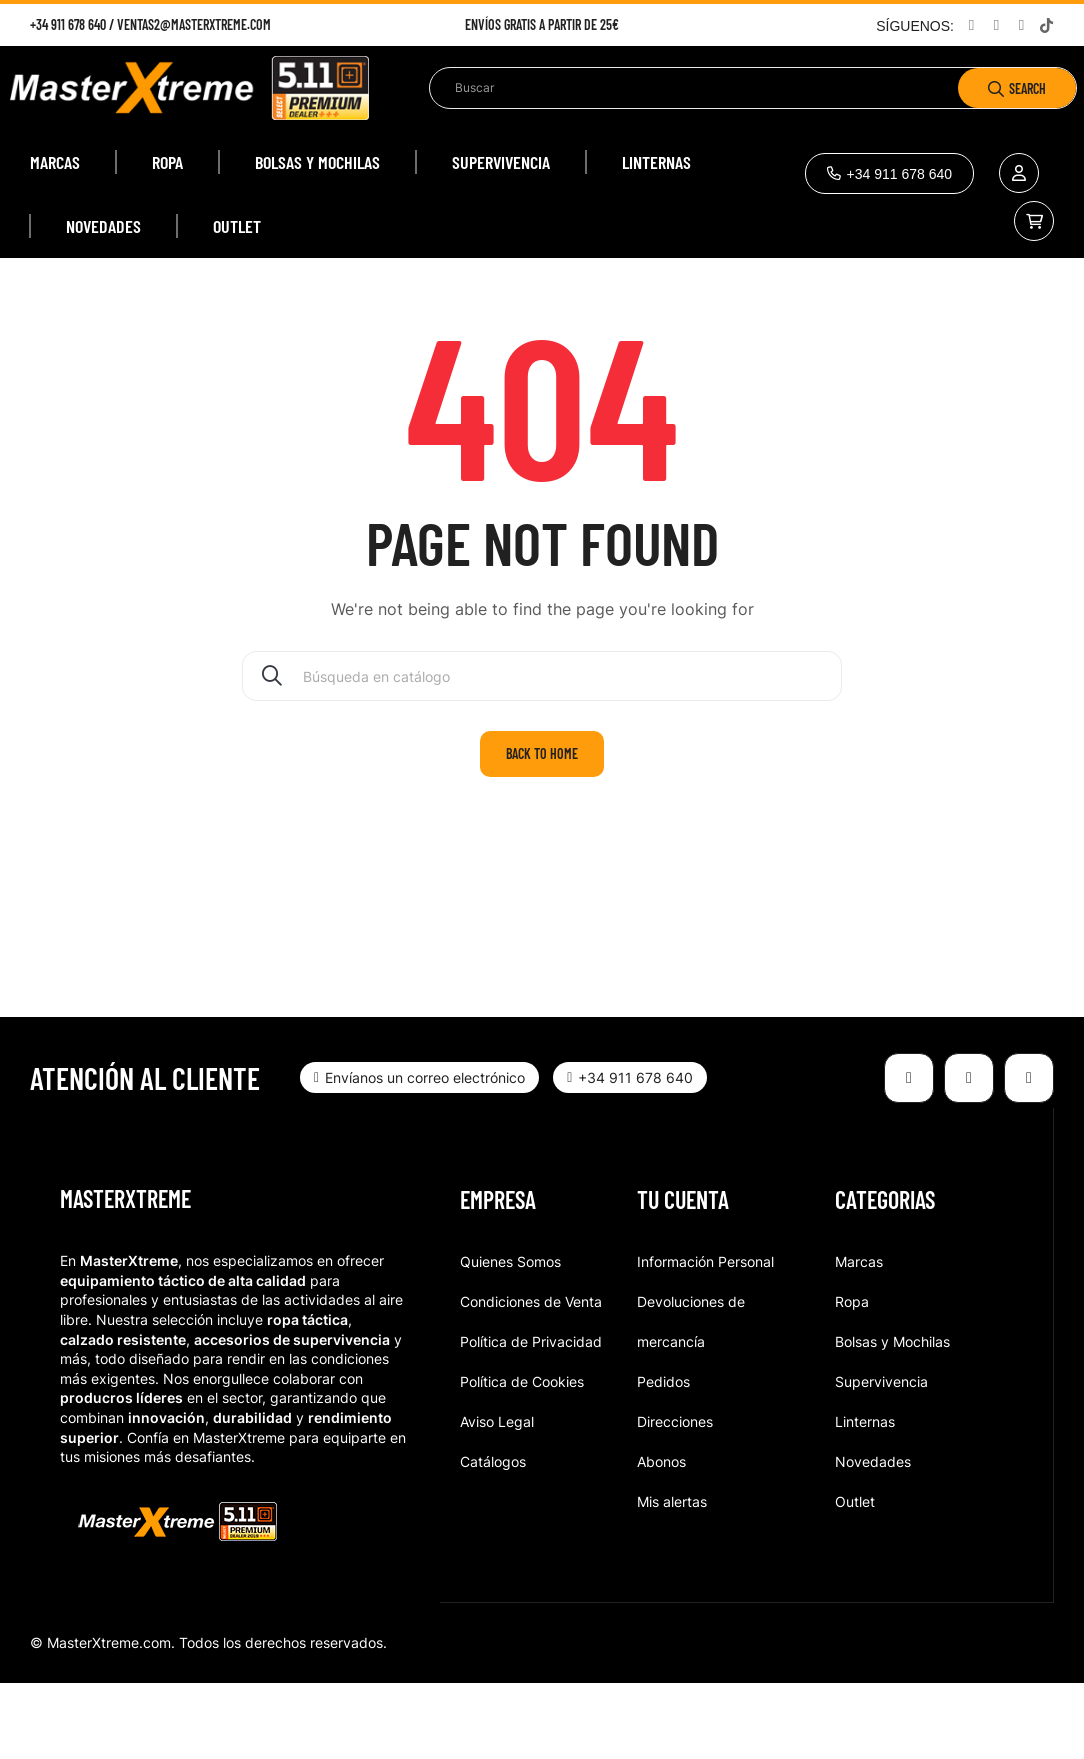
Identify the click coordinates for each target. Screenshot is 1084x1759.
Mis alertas (672, 1577)
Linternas (865, 1497)
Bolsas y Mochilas (892, 1417)
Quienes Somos (510, 1337)
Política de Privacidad (531, 1417)
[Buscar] (542, 752)
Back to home (542, 829)
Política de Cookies (522, 1457)
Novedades (873, 1537)
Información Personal (705, 1337)
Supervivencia (881, 1457)
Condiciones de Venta (531, 1377)
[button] (890, 173)
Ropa (852, 1377)
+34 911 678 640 (68, 24)
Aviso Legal (497, 1497)
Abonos (661, 1537)
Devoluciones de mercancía (691, 1397)
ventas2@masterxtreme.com (194, 24)
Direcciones (675, 1497)
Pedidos (663, 1457)
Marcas (859, 1337)
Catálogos (493, 1537)
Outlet (855, 1577)
